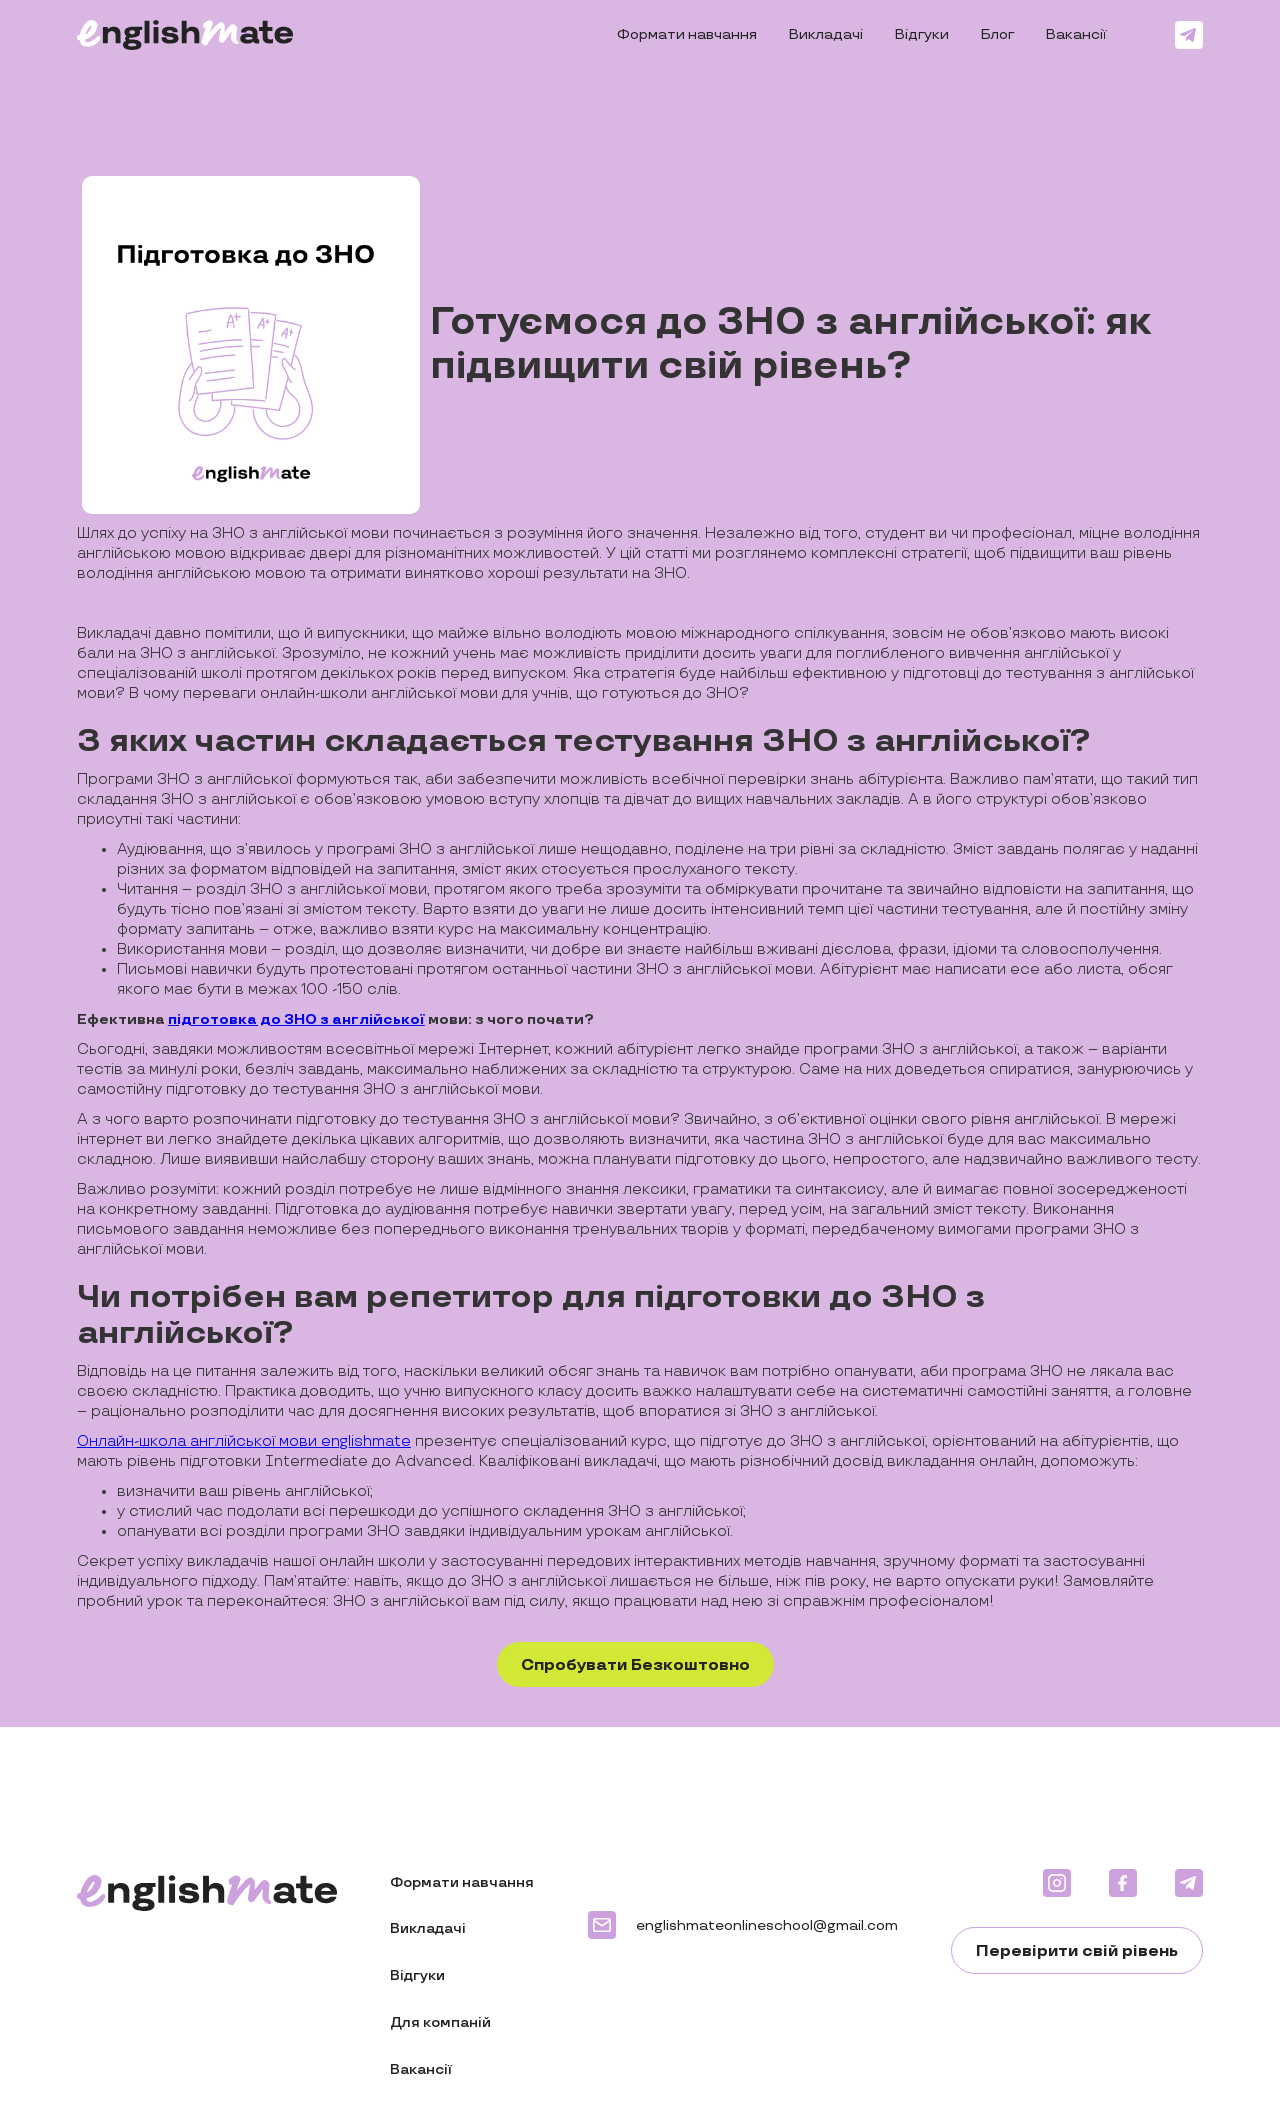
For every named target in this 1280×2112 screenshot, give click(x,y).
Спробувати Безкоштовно (635, 1665)
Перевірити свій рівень (1077, 1951)
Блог (997, 34)
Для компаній (440, 2023)
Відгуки (922, 34)
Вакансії (1076, 34)
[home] (185, 35)
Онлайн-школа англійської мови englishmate (244, 1441)
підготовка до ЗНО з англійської (296, 1019)
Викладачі (826, 34)
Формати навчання (687, 34)
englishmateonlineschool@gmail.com (767, 1925)
